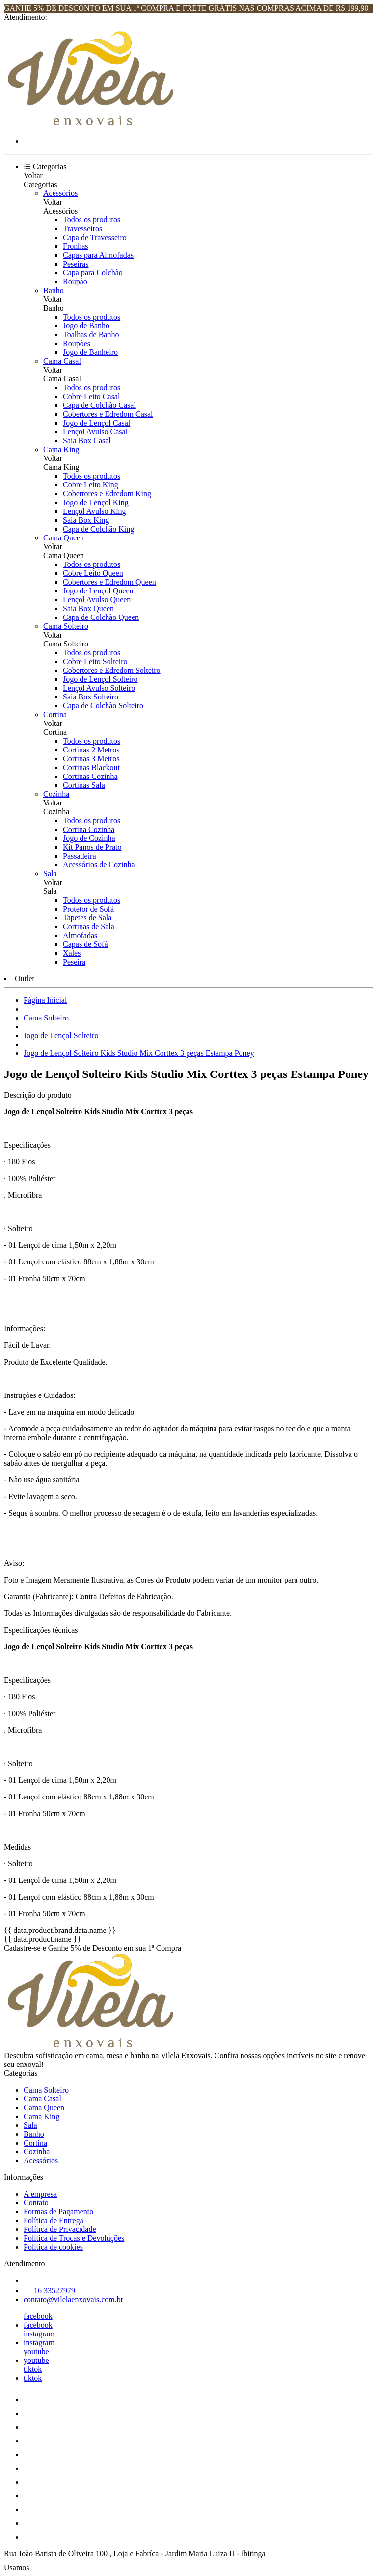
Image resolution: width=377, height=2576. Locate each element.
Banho (53, 290)
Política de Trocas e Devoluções (74, 2238)
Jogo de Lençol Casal (96, 423)
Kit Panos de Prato (92, 847)
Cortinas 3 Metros (91, 758)
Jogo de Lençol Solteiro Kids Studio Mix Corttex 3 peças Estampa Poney (139, 1053)
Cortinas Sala (84, 785)
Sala (50, 873)
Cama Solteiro (65, 626)
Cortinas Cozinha (90, 776)
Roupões (76, 343)
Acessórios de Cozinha (99, 864)
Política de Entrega (53, 2220)
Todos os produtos (91, 219)
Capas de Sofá (85, 944)
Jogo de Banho (86, 326)
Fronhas (75, 246)
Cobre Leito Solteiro (95, 661)
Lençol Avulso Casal (95, 432)
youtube (36, 2351)
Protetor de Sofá (88, 909)
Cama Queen (63, 538)
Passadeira (79, 856)
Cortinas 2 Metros (91, 750)
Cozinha (56, 794)
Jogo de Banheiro (90, 352)
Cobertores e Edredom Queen (109, 582)
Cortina (55, 714)
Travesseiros (82, 228)
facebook (38, 2316)
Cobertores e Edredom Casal (108, 414)
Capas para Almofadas (98, 255)
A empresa (40, 2194)
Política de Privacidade (60, 2229)
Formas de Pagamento (58, 2211)
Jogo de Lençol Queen (98, 591)
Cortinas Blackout (91, 767)
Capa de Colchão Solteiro (103, 705)
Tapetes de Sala (87, 917)
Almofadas (80, 935)
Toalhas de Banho (91, 334)
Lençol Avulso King (94, 511)
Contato (36, 2203)
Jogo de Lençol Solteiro (100, 679)
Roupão (75, 281)
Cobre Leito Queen (93, 573)
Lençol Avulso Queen (97, 599)
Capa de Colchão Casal (99, 405)
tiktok (33, 2369)
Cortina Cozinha (88, 829)
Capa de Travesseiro (95, 237)
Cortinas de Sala (88, 926)
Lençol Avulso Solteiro (99, 688)
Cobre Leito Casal (91, 396)
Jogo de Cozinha (89, 838)
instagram (39, 2334)
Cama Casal (62, 361)
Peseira (74, 962)
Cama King (61, 449)
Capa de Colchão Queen (101, 617)
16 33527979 (49, 2290)
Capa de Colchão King (98, 529)
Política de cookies (53, 2247)
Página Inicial (45, 1000)
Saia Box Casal (87, 440)
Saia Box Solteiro (90, 697)
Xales (72, 953)
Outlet (24, 978)
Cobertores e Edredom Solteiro (112, 670)
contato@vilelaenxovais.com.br (73, 2299)
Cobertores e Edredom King (107, 493)
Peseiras (75, 264)
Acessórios (60, 193)
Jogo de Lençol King (96, 502)
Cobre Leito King (90, 485)
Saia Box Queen (88, 608)
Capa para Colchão (93, 272)
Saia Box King (86, 520)
